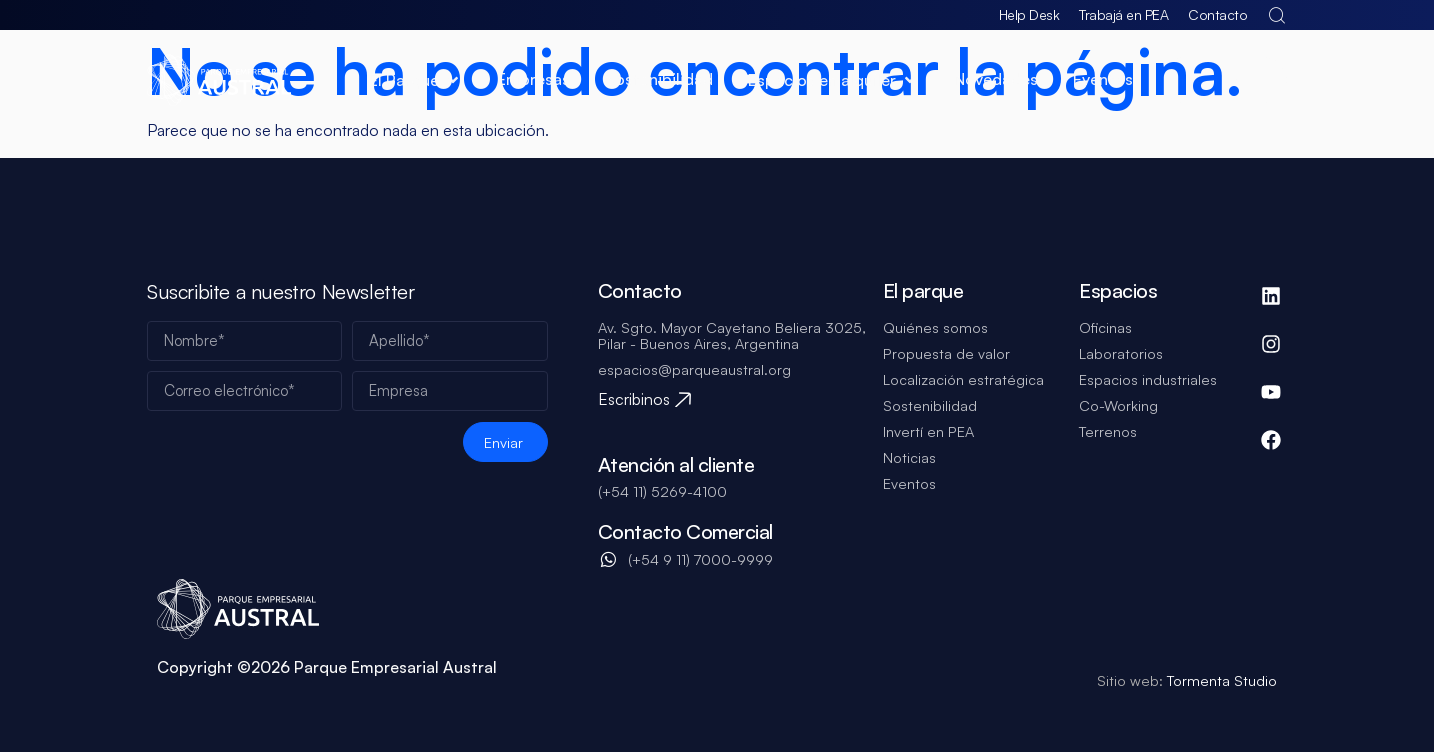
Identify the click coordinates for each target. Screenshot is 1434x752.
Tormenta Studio (1220, 680)
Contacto (1217, 14)
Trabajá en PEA (1123, 14)
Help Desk (1029, 14)
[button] (415, 80)
